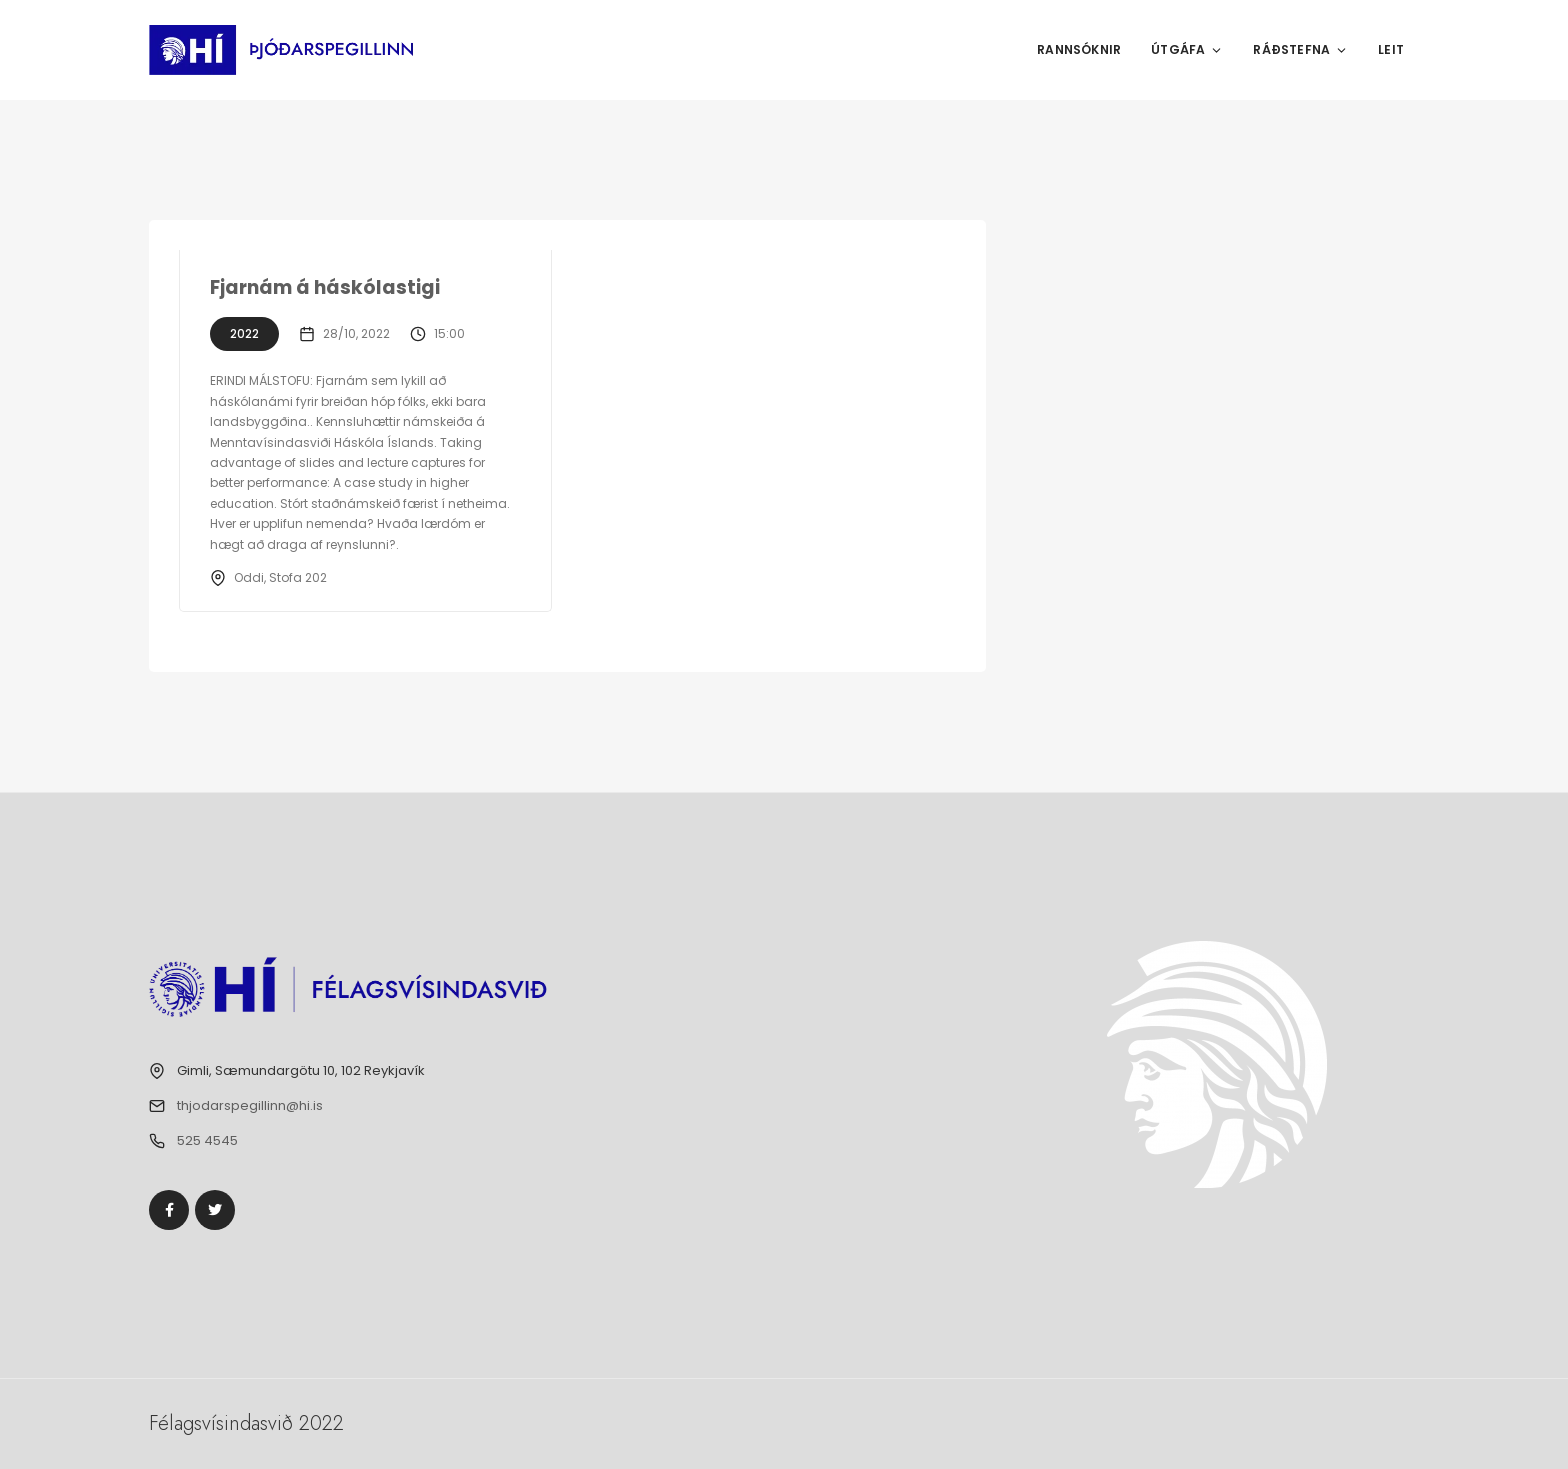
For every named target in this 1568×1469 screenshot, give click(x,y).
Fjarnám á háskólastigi (325, 287)
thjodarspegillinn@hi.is (250, 1105)
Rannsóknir (1079, 49)
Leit (1391, 49)
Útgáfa (1187, 49)
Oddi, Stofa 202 (280, 577)
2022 (244, 333)
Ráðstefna (1300, 49)
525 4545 (207, 1140)
